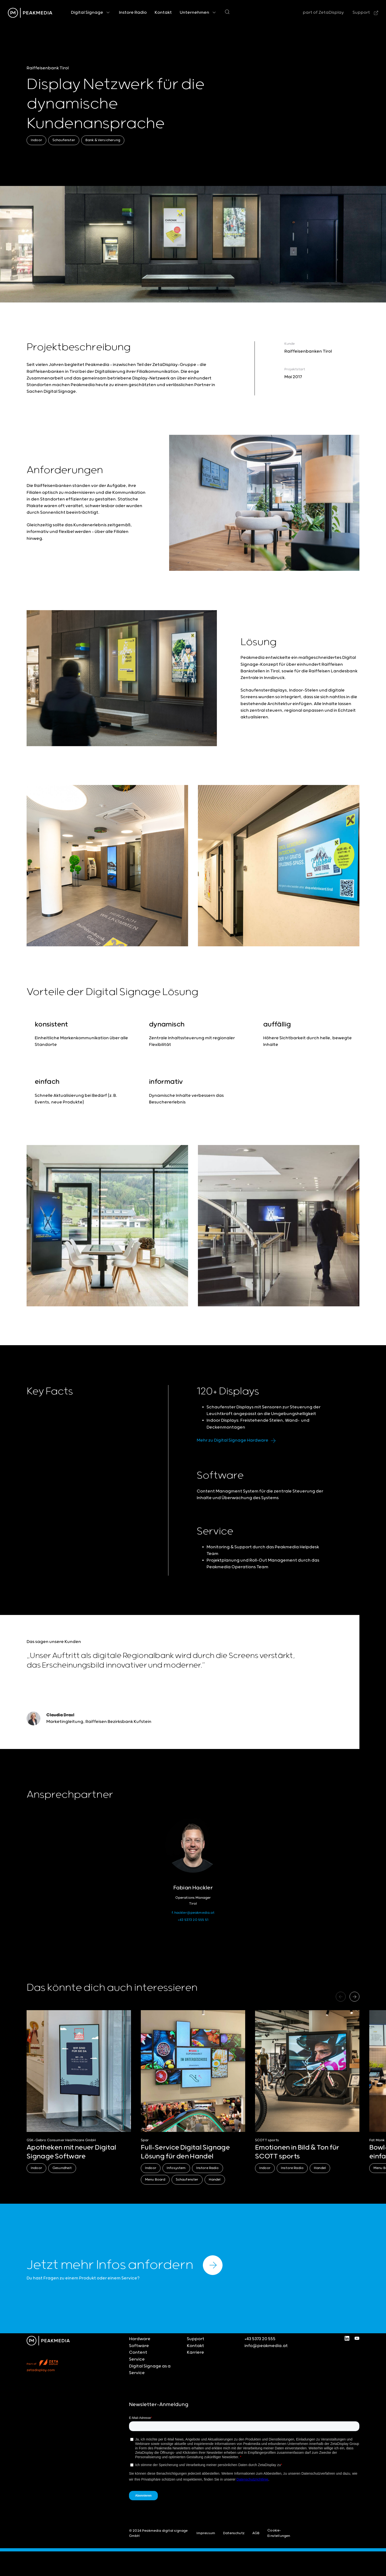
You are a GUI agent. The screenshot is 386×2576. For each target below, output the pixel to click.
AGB (255, 2533)
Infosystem (176, 2179)
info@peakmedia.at (266, 2345)
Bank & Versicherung (102, 140)
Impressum (205, 2533)
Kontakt (195, 2345)
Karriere (195, 2352)
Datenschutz (233, 2533)
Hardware (139, 2338)
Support (361, 12)
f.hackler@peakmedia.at (193, 1923)
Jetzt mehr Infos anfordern (125, 2265)
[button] (354, 2007)
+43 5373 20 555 (259, 2338)
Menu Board (155, 2190)
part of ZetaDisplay (323, 12)
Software (139, 2345)
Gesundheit (62, 2179)
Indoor (36, 140)
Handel (215, 2190)
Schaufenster (63, 140)
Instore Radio (207, 2179)
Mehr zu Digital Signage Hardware (237, 1451)
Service (137, 2359)
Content (138, 2352)
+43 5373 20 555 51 (193, 1930)
